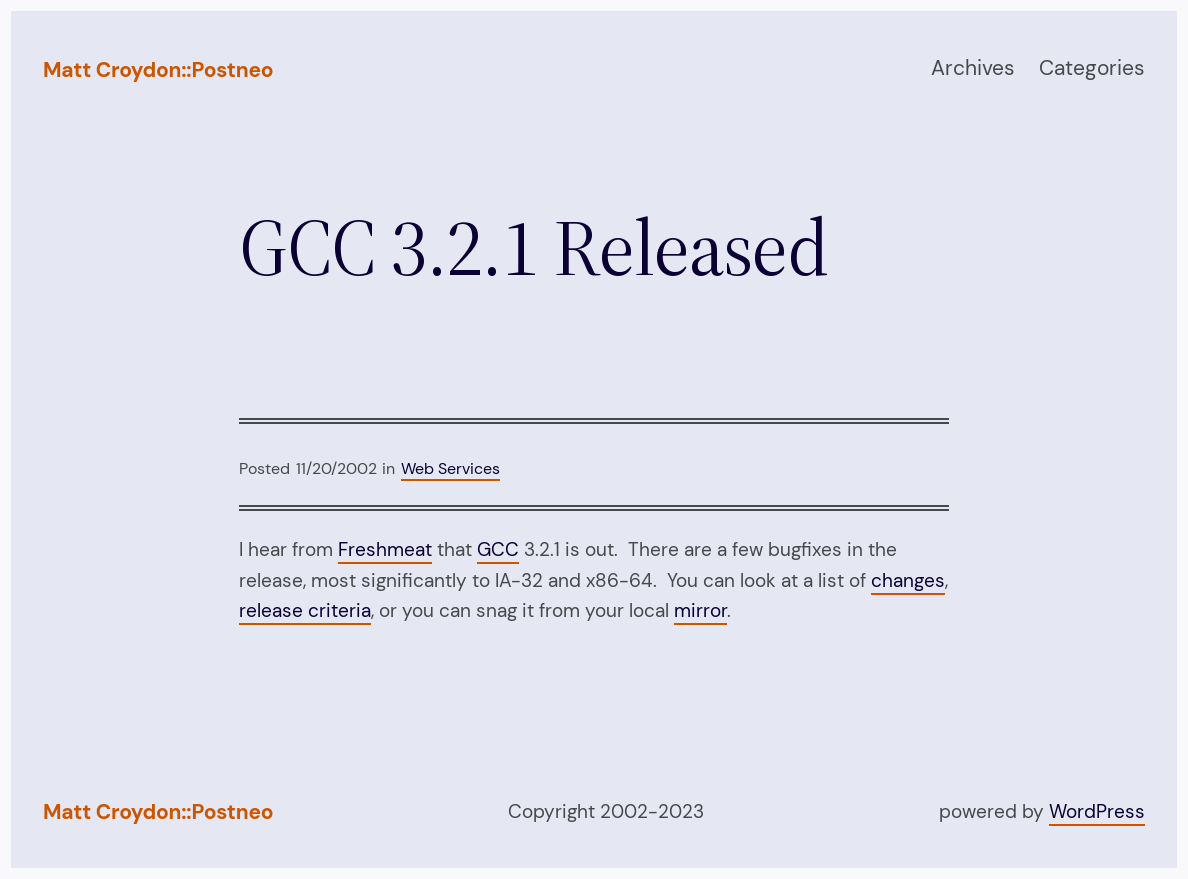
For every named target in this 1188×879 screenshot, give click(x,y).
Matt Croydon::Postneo (158, 70)
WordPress (1097, 811)
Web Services (450, 468)
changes (908, 580)
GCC (498, 549)
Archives (973, 68)
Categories (1092, 68)
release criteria (305, 610)
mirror (700, 610)
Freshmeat (385, 549)
